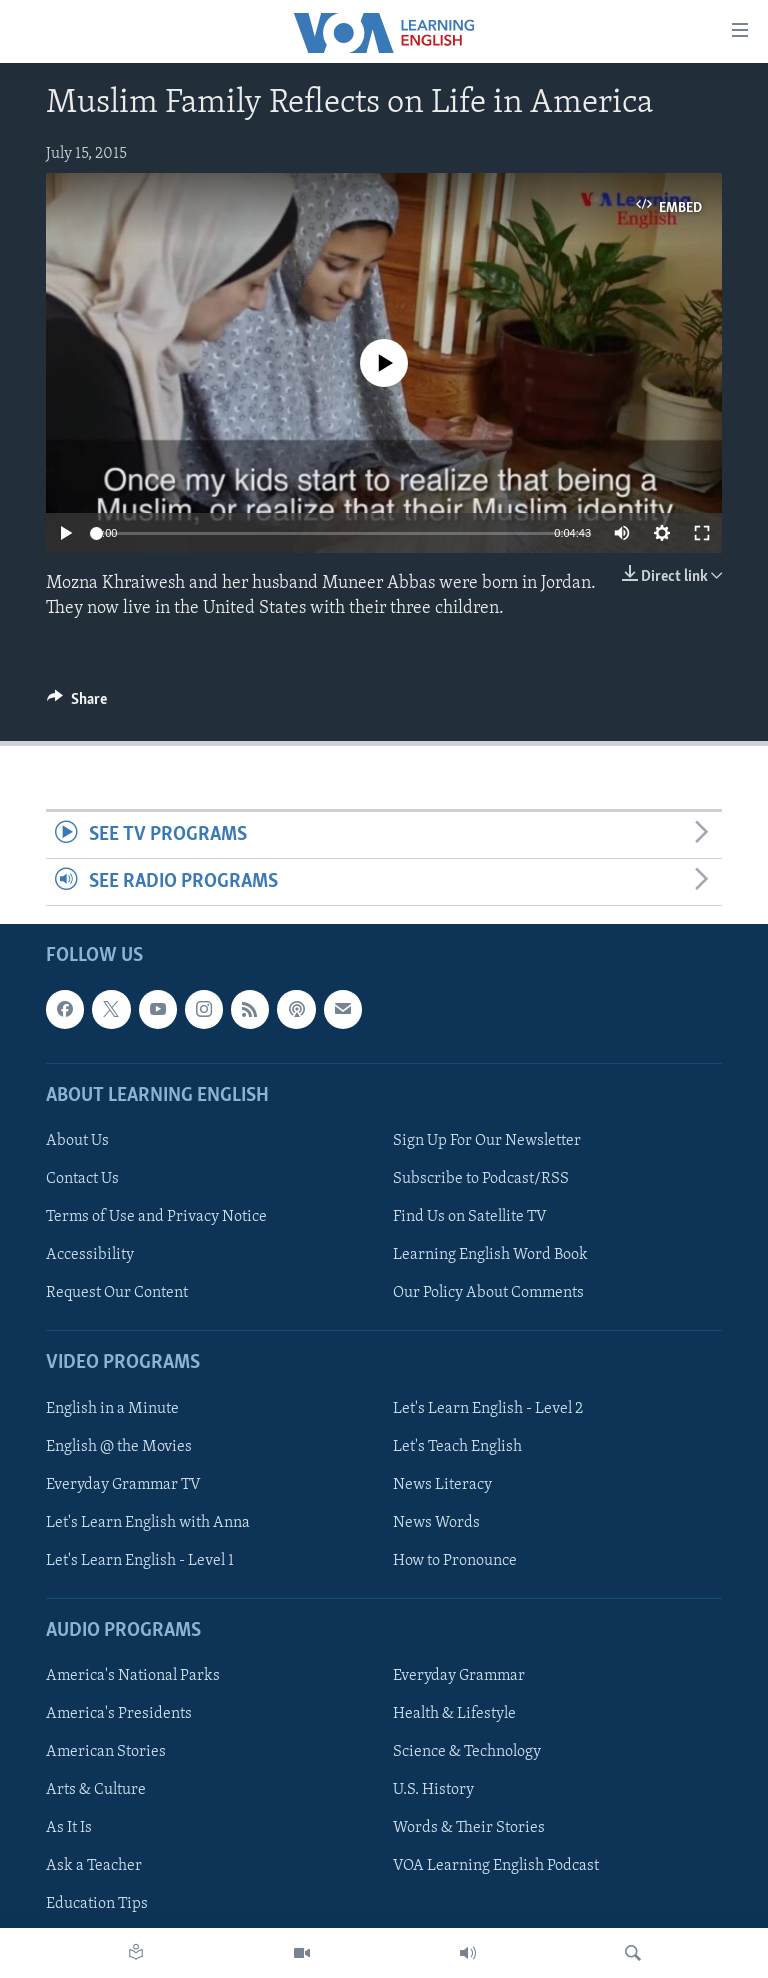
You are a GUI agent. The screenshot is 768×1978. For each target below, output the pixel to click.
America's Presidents (119, 1715)
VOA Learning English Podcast (496, 1867)
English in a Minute (112, 1409)
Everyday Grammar (459, 1676)
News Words (436, 1523)
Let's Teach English (457, 1447)
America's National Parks (133, 1676)
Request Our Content (117, 1294)
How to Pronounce (455, 1561)
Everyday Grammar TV (123, 1485)
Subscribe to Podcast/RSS (481, 1179)
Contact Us (82, 1179)
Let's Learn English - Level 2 (488, 1409)
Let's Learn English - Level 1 (140, 1561)
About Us (77, 1141)
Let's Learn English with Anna (148, 1523)
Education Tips (97, 1905)
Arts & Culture (96, 1791)
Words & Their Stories (469, 1829)
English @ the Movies (119, 1447)
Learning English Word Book (490, 1255)
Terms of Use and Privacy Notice (156, 1217)
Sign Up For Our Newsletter (487, 1141)
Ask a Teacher (94, 1867)
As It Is (69, 1829)
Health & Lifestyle (454, 1715)
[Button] (77, 704)
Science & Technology (467, 1753)
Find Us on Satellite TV (470, 1217)
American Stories (106, 1753)
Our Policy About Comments (488, 1294)
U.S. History (433, 1791)
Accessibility (90, 1255)
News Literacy (442, 1485)
